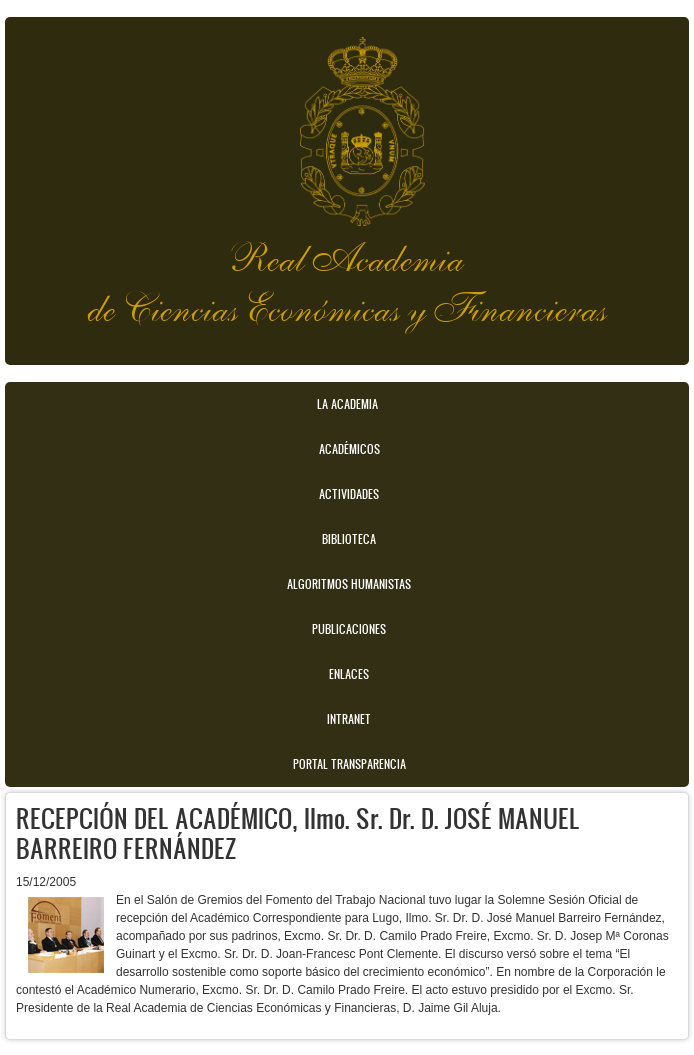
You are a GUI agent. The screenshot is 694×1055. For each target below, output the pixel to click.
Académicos (349, 449)
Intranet (349, 719)
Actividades (349, 494)
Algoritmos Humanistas (349, 584)
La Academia (347, 404)
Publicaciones (349, 629)
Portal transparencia (349, 764)
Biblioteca (349, 539)
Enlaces (349, 674)
